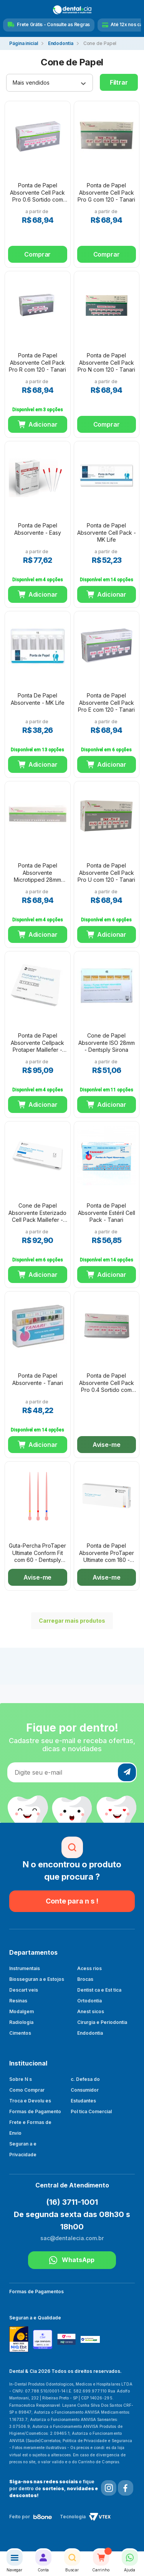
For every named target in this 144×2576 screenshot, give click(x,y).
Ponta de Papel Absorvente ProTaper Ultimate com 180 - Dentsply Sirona (106, 1553)
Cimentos (20, 2033)
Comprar (37, 254)
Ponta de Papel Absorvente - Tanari (37, 1379)
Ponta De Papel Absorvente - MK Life (38, 699)
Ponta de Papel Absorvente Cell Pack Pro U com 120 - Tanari (106, 872)
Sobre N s (20, 2079)
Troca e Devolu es (30, 2101)
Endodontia (60, 43)
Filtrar (119, 82)
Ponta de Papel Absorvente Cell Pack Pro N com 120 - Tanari (106, 362)
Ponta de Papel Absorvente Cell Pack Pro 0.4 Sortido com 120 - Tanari (106, 1383)
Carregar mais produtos (68, 1621)
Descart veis (23, 1990)
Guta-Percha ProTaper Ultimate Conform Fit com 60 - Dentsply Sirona (37, 1553)
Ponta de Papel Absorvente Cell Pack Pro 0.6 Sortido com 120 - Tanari (37, 193)
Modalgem (21, 2011)
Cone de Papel (100, 43)
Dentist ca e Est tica (99, 1990)
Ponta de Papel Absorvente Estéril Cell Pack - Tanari (106, 1212)
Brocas (85, 1979)
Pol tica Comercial (91, 2111)
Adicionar (43, 424)
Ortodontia (89, 2001)
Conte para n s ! (72, 1901)
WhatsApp (71, 2260)
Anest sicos (90, 2011)
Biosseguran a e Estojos (36, 1979)
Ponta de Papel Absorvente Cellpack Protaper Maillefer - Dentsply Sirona (37, 1043)
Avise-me (107, 1444)
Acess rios (89, 1968)
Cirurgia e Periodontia (102, 2022)
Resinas (18, 2001)
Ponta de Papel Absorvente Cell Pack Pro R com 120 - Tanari (37, 362)
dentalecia (23, 43)
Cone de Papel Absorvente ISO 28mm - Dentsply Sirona (106, 1042)
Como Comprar (27, 2090)
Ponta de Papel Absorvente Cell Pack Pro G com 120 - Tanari (106, 192)
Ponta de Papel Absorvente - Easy (37, 529)
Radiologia (21, 2022)
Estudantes (83, 2101)
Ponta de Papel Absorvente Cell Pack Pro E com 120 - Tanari (106, 702)
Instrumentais (24, 1968)
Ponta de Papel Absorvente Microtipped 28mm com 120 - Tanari (37, 873)
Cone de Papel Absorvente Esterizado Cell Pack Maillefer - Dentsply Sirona (37, 1213)
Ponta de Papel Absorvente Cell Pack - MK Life (106, 532)
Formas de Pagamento (35, 2111)
